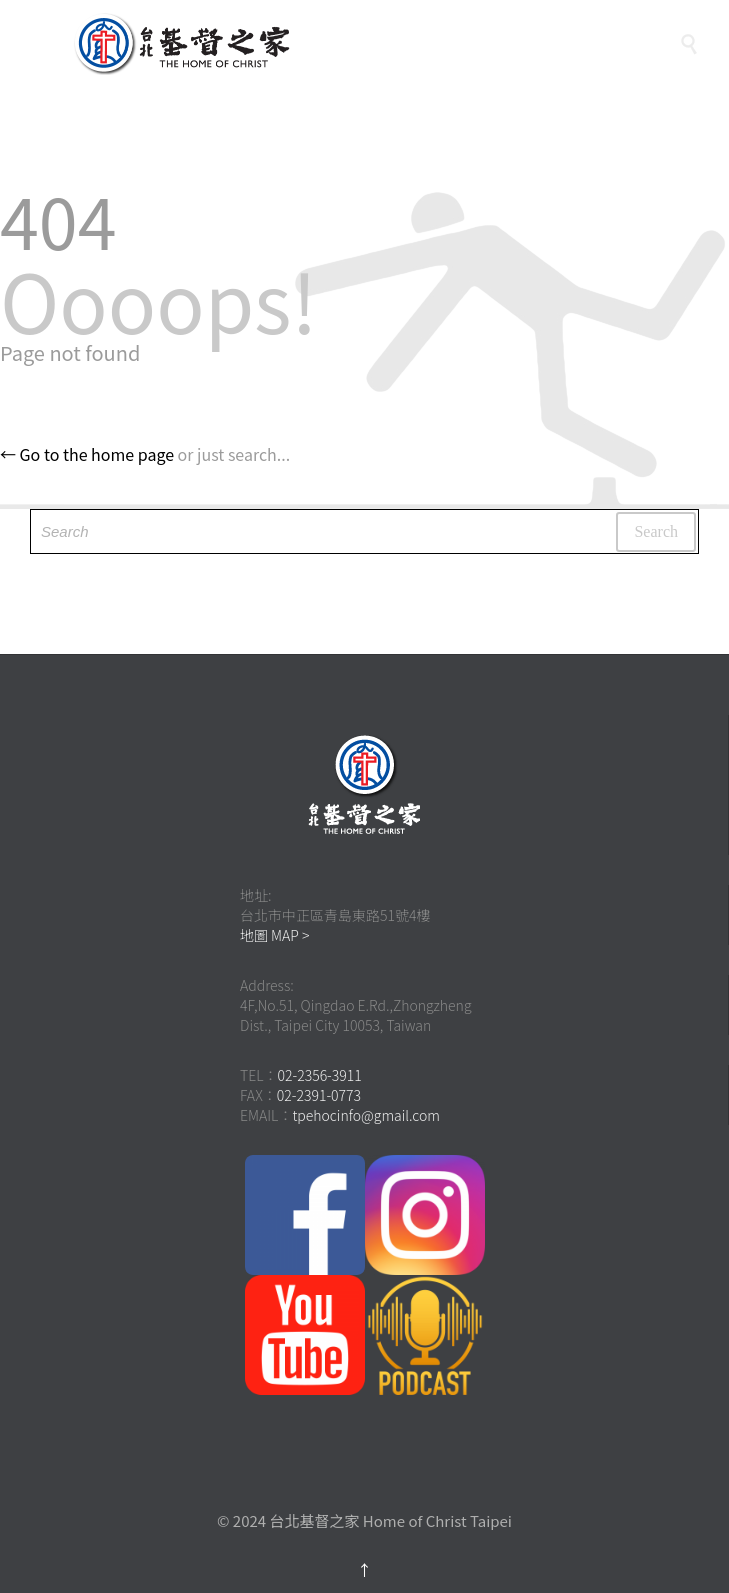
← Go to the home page (87, 454)
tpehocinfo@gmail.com (366, 1115)
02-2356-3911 (320, 1075)
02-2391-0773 (319, 1095)
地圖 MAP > (275, 935)
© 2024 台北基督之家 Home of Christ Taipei (364, 1520)
